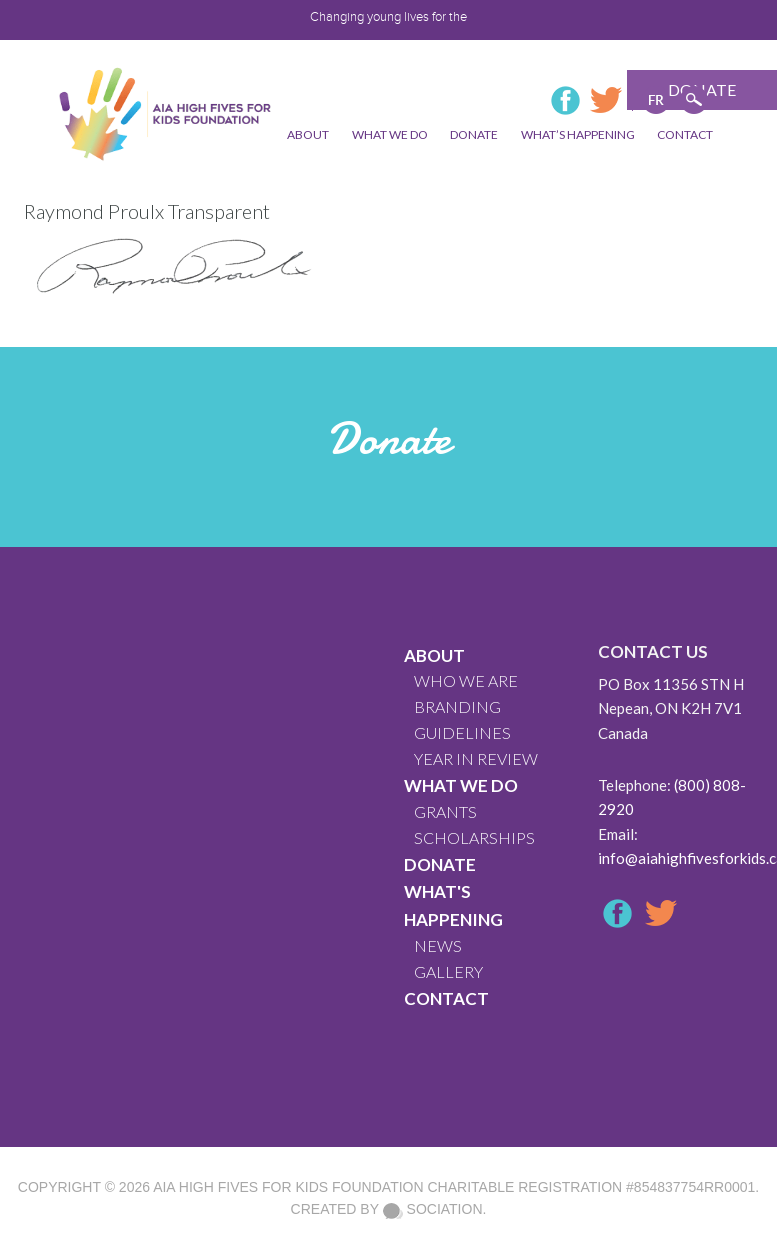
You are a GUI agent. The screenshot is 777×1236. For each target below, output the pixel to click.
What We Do (461, 785)
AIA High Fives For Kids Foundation (288, 1187)
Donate (440, 864)
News (438, 945)
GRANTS (445, 811)
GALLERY (448, 971)
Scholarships (474, 837)
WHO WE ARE (466, 680)
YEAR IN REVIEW (476, 758)
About (434, 655)
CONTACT (446, 998)
